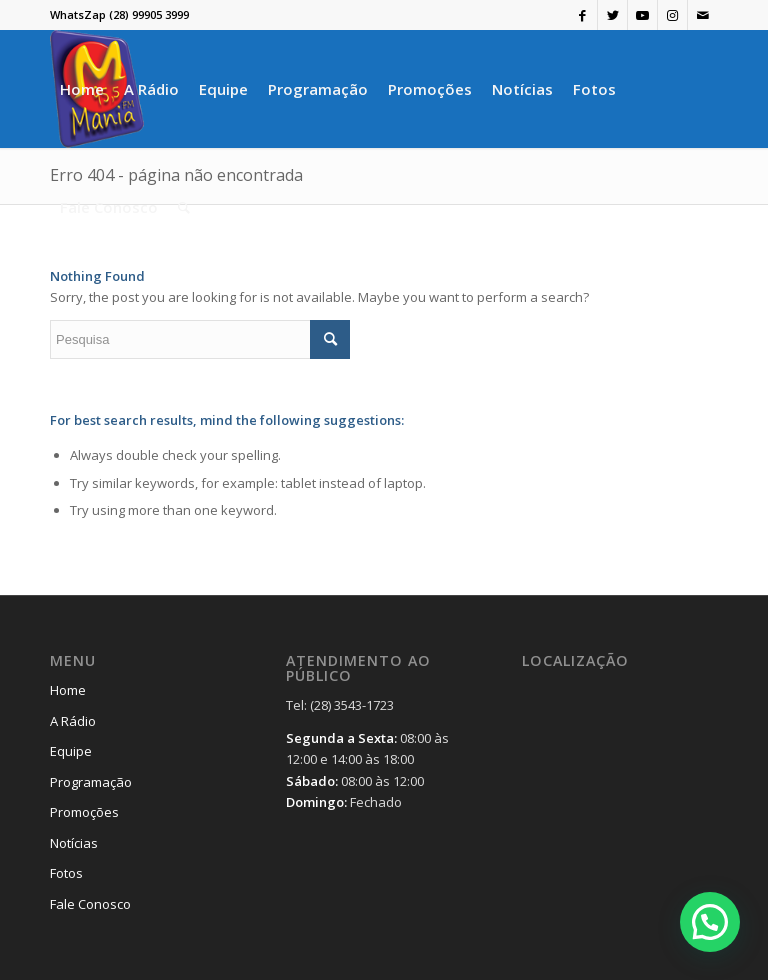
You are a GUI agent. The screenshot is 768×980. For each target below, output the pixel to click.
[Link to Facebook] (582, 15)
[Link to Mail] (703, 15)
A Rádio (73, 721)
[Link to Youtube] (642, 15)
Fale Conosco (90, 904)
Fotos (66, 873)
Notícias (74, 843)
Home (68, 690)
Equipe (71, 751)
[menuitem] (82, 89)
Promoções (84, 812)
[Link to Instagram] (672, 15)
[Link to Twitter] (612, 15)
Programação (91, 782)
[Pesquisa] (184, 207)
